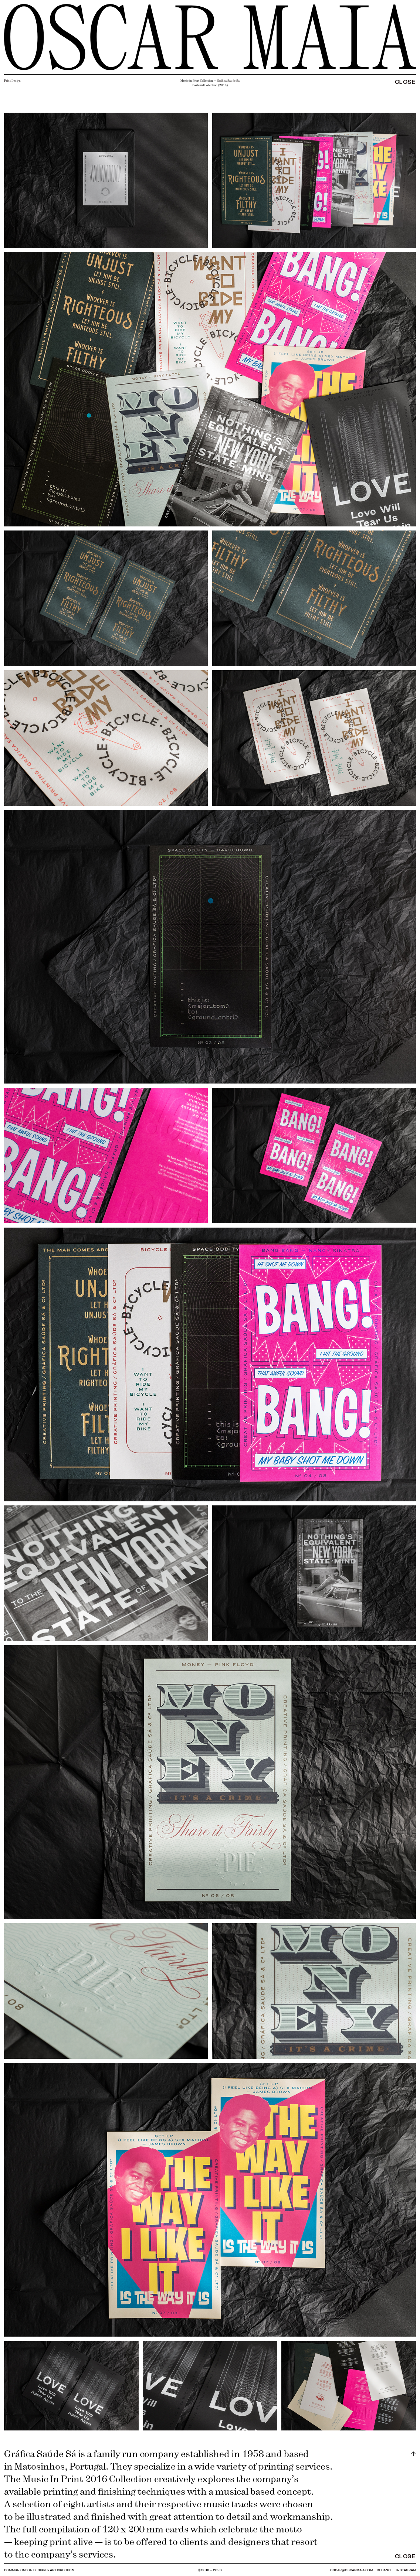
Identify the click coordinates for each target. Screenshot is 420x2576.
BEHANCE (385, 2570)
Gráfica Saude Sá (228, 80)
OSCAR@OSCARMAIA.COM (351, 2570)
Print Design (12, 80)
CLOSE (405, 81)
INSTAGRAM (406, 2570)
